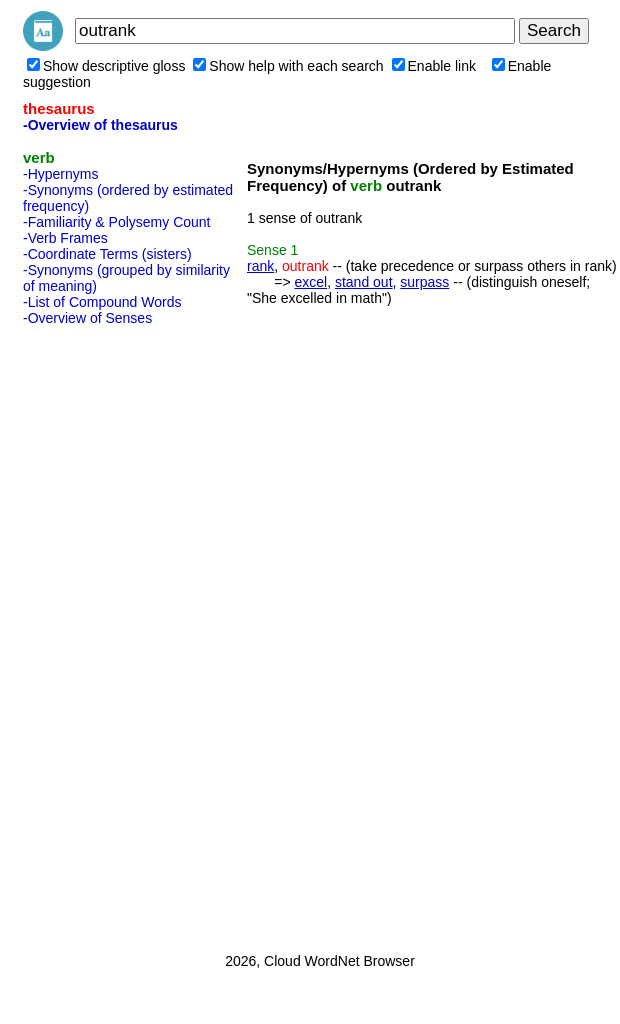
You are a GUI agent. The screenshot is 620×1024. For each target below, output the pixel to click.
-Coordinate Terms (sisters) (107, 254)
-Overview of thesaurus (100, 125)
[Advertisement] (103, 633)
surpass (424, 282)
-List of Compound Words (102, 302)
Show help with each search (288, 66)
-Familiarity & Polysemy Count (117, 222)
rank (260, 266)
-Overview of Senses (87, 318)
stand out (364, 282)
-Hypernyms (60, 174)
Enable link (434, 66)
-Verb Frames (65, 238)
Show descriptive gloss (106, 66)
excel (310, 282)
